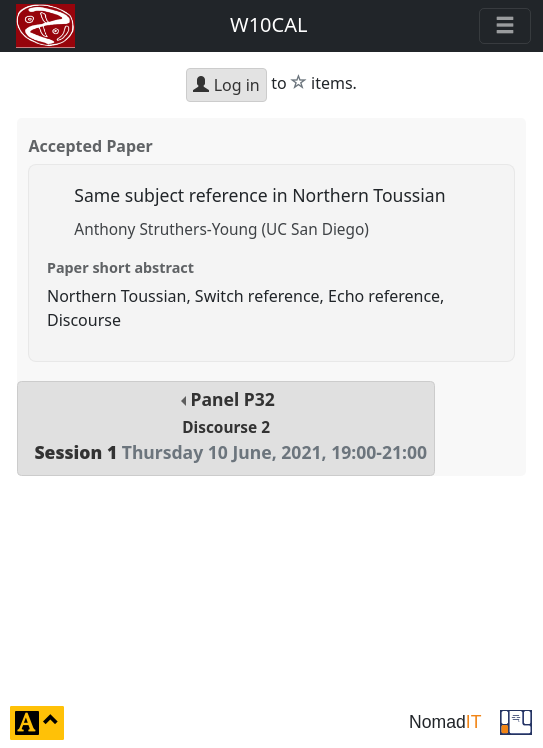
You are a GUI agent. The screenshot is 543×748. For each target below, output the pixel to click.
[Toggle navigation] (505, 26)
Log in (226, 85)
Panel (226, 425)
